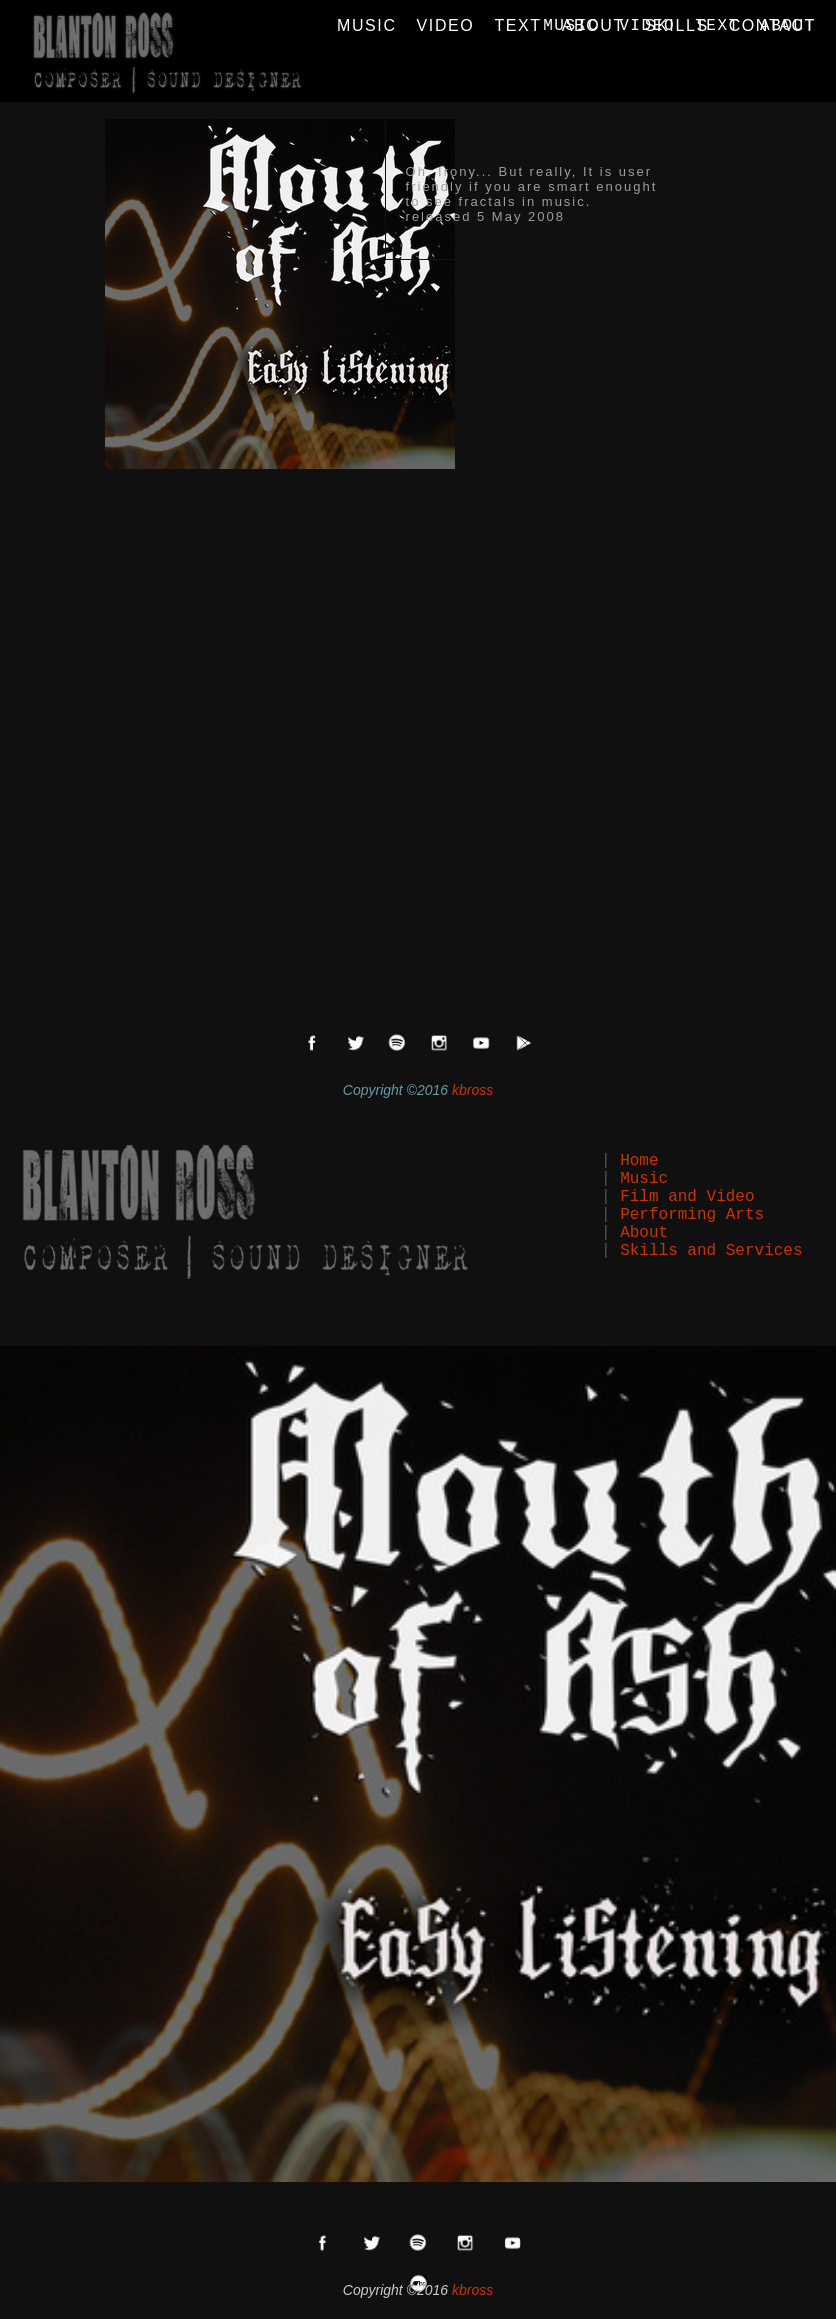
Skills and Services (711, 1251)
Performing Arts (692, 1215)
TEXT (717, 26)
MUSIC (571, 26)
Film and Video (687, 1197)
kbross (472, 1090)
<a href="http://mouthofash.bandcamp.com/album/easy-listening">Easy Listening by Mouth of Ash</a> (234, 705)
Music (644, 1179)
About (644, 1233)
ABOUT (788, 26)
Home (639, 1161)
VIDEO (647, 26)
